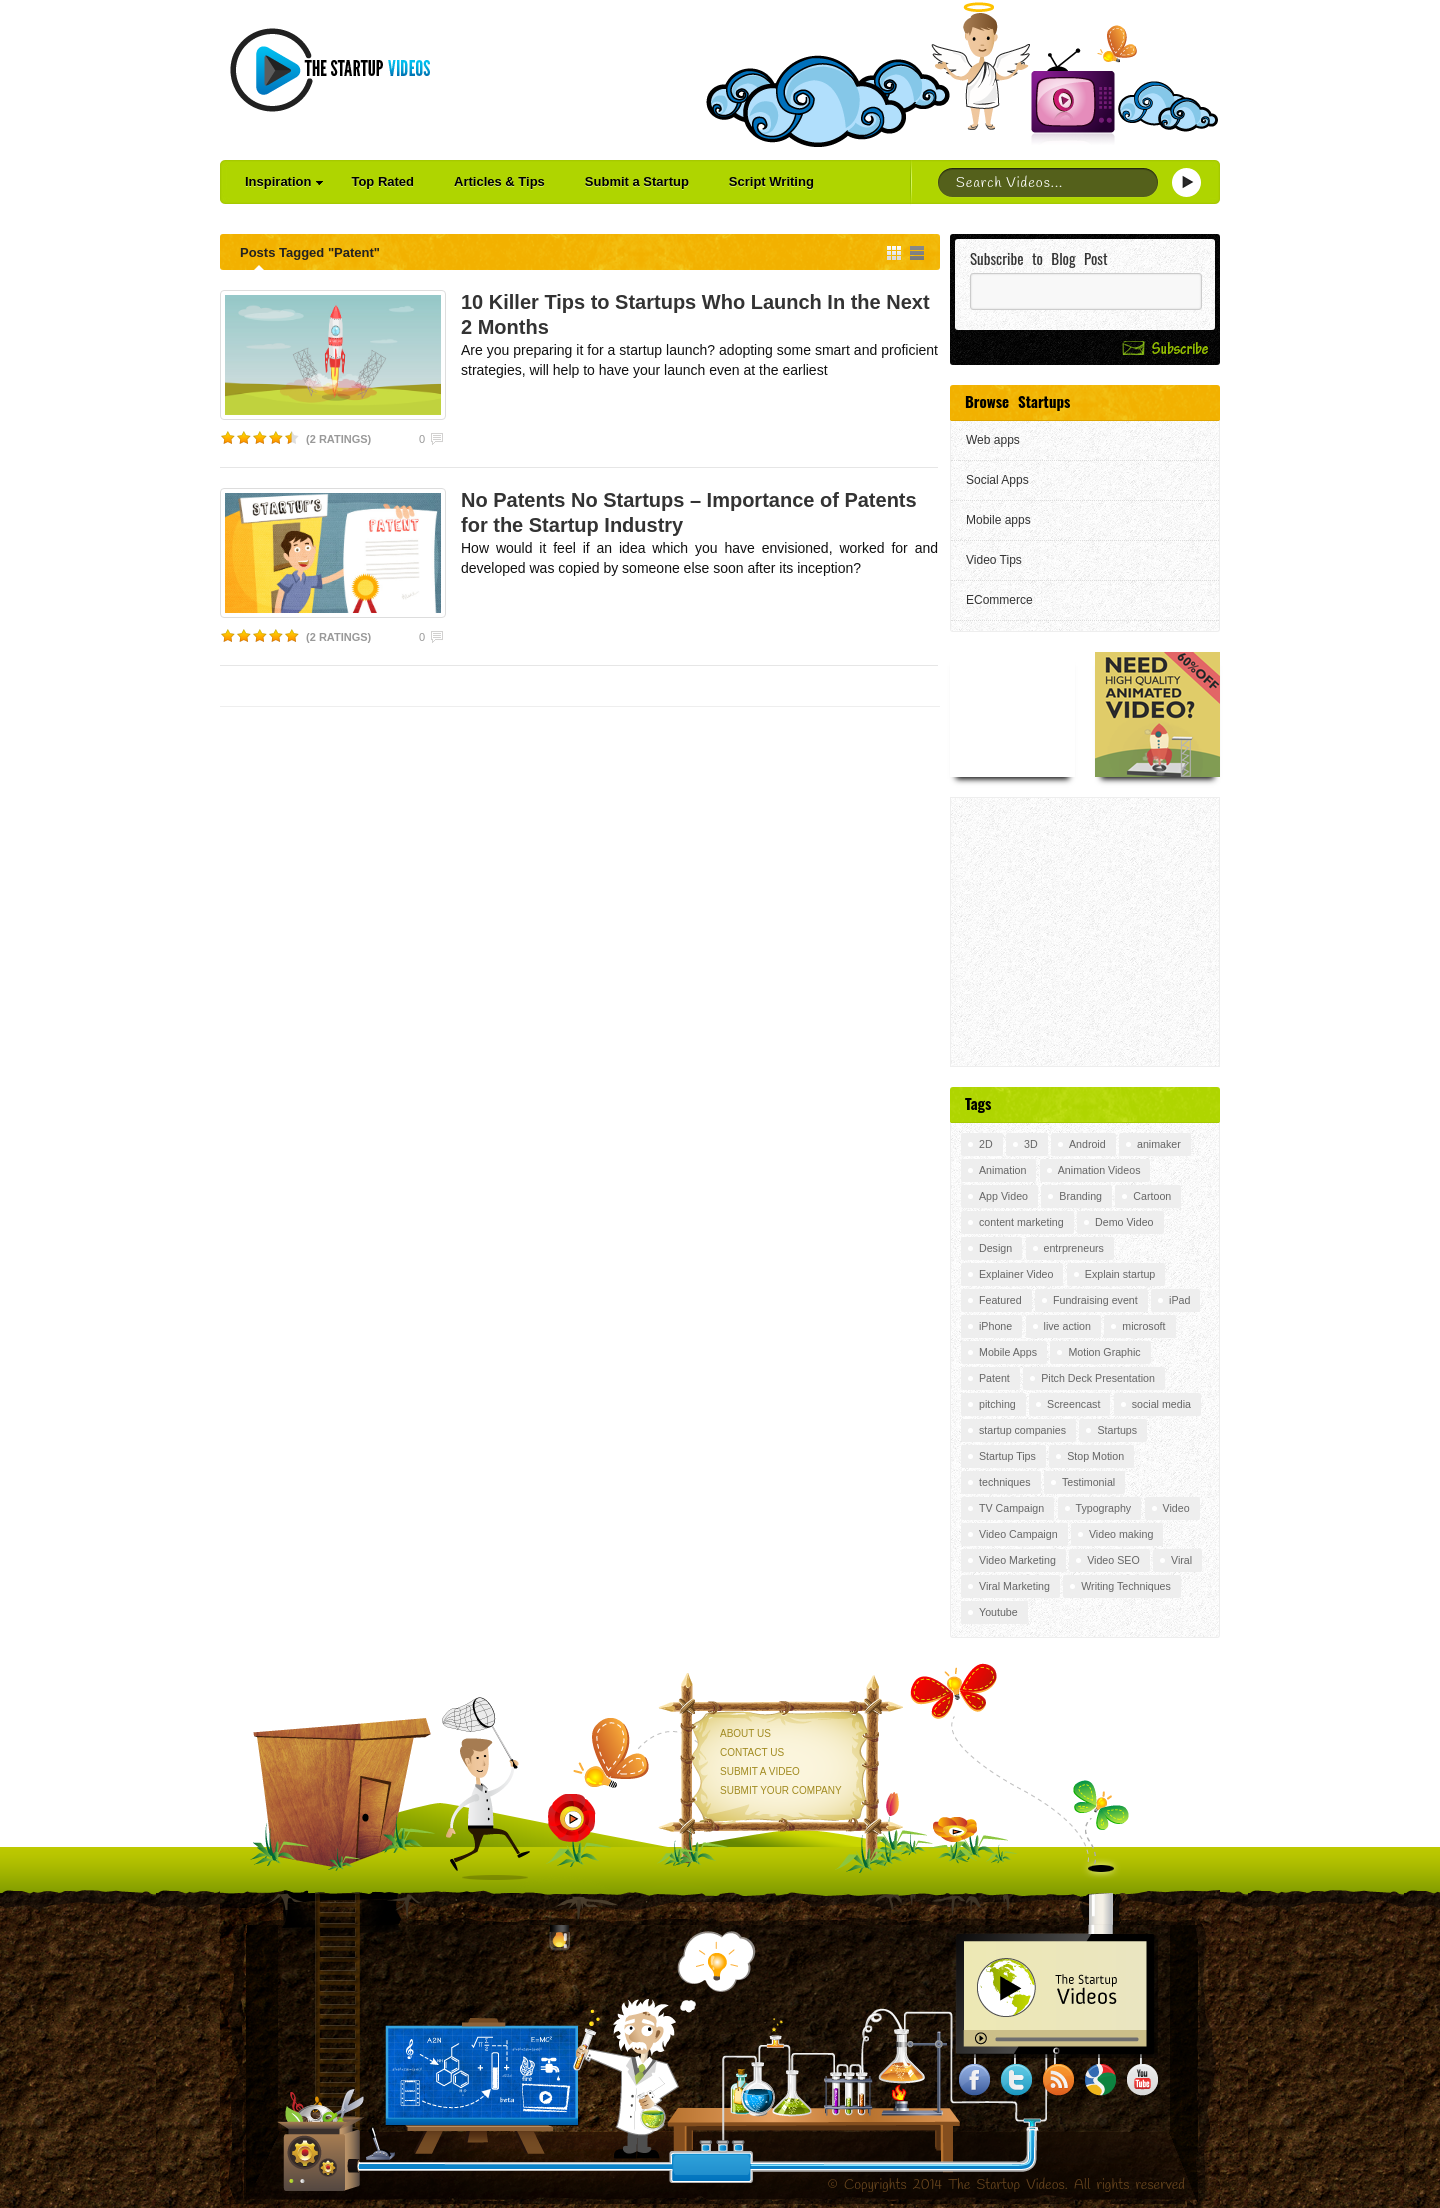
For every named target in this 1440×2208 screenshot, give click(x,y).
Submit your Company (781, 1790)
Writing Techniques (1126, 1586)
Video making (1121, 1534)
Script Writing (771, 181)
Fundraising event (1095, 1300)
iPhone (995, 1326)
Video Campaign (1018, 1534)
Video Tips (994, 560)
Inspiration (284, 181)
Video (1176, 1508)
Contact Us (752, 1752)
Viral (1181, 1560)
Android (1087, 1144)
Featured (1000, 1300)
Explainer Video (1016, 1274)
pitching (997, 1404)
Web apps (993, 440)
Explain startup (1120, 1274)
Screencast (1073, 1404)
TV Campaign (1011, 1508)
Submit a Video (760, 1771)
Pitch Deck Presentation (1098, 1378)
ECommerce (999, 600)
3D (1031, 1144)
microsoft (1143, 1326)
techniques (1005, 1482)
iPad (1179, 1300)
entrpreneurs (1074, 1248)
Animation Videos (1099, 1170)
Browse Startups (1017, 401)
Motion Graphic (1104, 1352)
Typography (1104, 1508)
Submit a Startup (637, 181)
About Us (745, 1733)
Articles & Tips (499, 181)
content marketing (1021, 1222)
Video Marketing (1017, 1560)
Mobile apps (998, 520)
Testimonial (1088, 1482)
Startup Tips (1007, 1456)
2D (986, 1144)
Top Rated (382, 181)
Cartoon (1152, 1196)
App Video (1003, 1196)
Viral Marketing (1014, 1586)
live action (1067, 1326)
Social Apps (997, 480)
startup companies (1022, 1430)
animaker (1159, 1144)
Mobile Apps (1008, 1352)
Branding (1080, 1196)
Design (995, 1248)
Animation (1002, 1170)
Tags (978, 1103)
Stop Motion (1095, 1456)
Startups (1117, 1430)
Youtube (998, 1612)
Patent (994, 1378)
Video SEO (1113, 1560)
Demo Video (1124, 1222)
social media (1161, 1404)
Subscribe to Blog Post (1039, 258)
